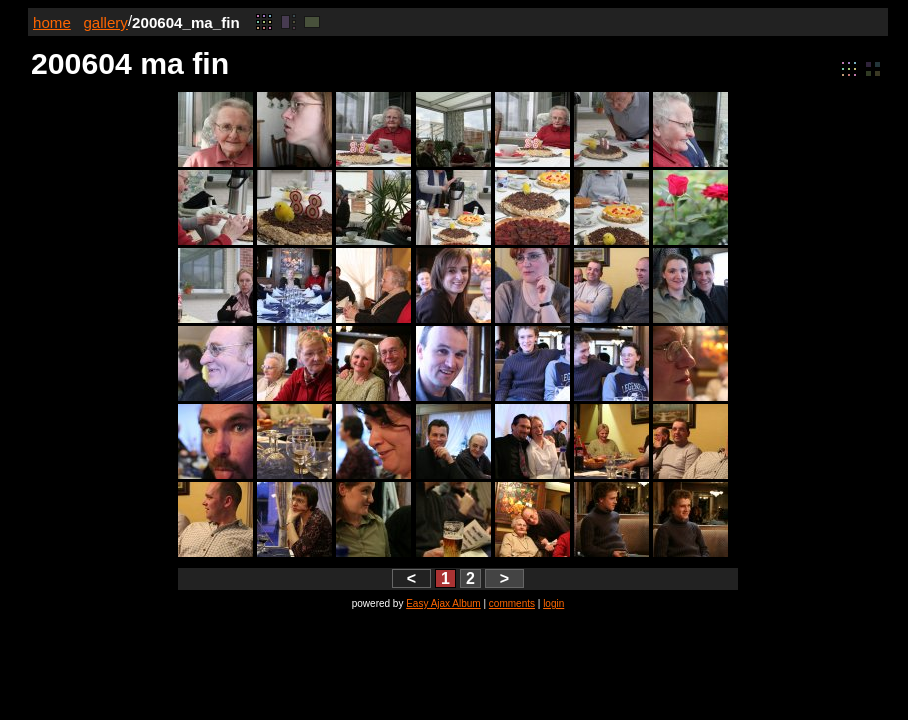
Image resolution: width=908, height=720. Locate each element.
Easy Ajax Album (443, 603)
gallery (105, 22)
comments (512, 603)
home (52, 22)
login (553, 603)
